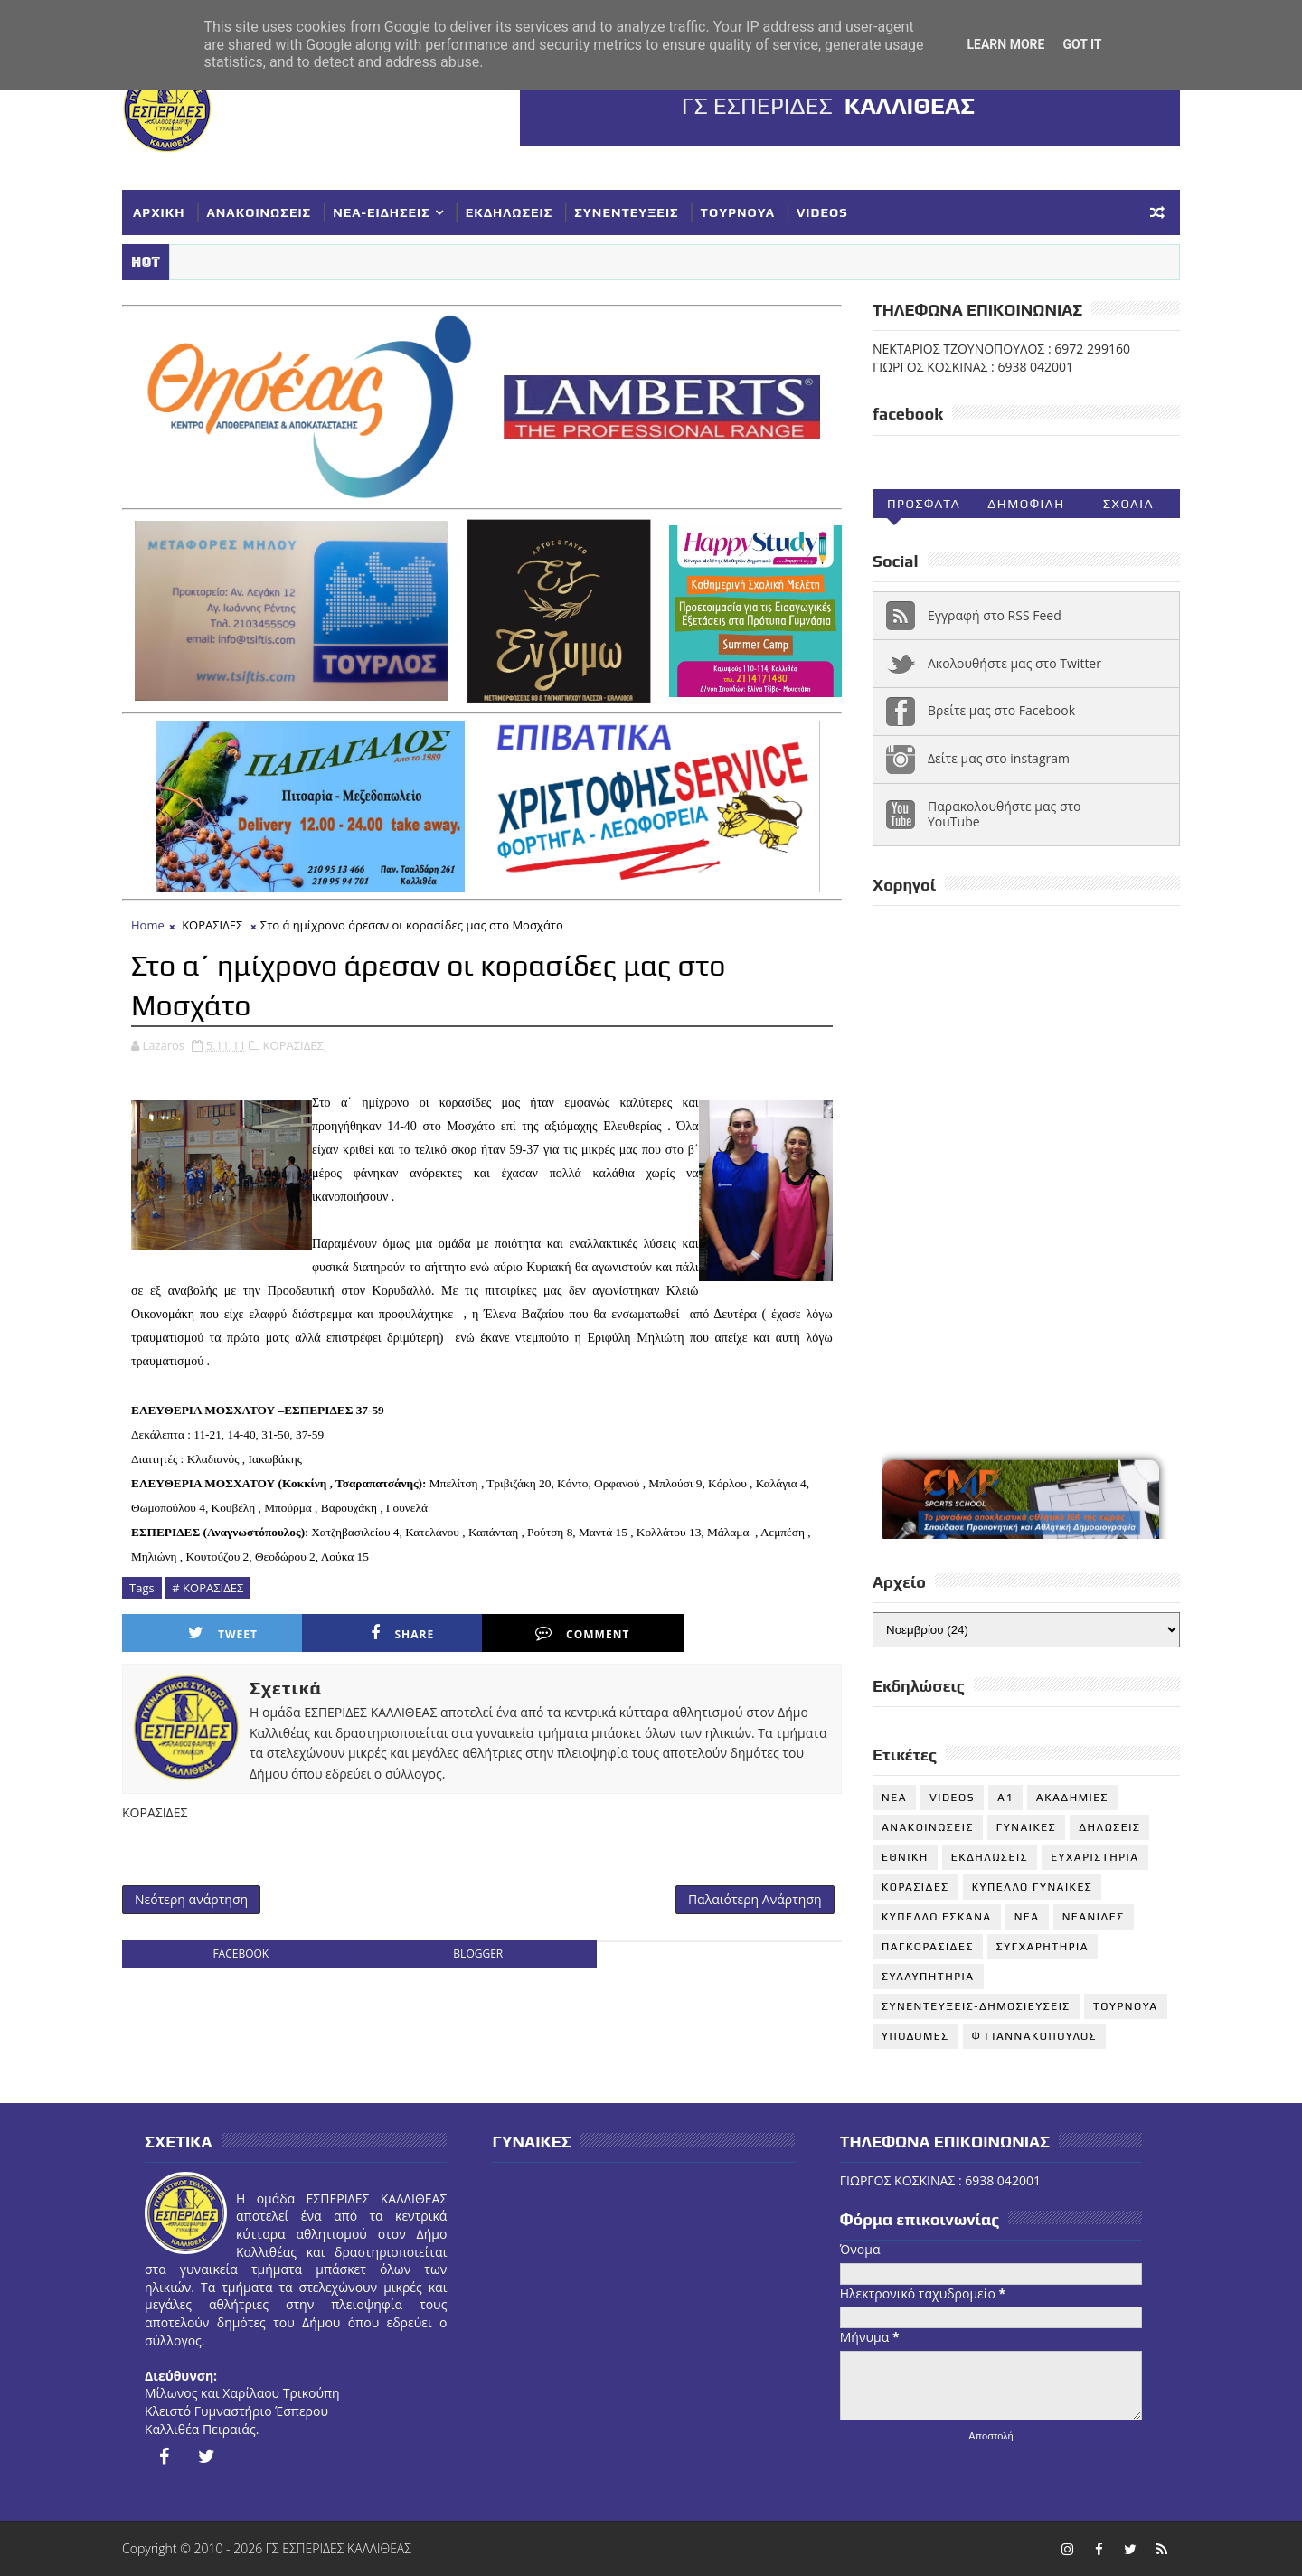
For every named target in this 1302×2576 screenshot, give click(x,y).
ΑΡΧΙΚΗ (159, 212)
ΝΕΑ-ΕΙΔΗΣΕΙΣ (381, 212)
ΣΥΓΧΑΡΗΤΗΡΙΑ (1042, 1946)
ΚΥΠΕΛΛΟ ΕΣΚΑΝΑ (937, 1917)
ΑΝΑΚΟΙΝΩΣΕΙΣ (259, 212)
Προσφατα (923, 503)
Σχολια (1128, 503)
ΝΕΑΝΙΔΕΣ (1093, 1917)
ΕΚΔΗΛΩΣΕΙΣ (509, 212)
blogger (478, 1953)
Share (402, 1633)
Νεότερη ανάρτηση (191, 1899)
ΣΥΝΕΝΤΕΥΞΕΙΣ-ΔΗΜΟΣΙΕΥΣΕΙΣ (976, 2006)
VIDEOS (822, 212)
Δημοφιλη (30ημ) (1025, 507)
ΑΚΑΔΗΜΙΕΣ (1072, 1797)
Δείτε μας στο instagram (999, 758)
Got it (1081, 44)
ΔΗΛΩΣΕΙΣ (1109, 1827)
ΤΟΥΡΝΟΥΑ (738, 212)
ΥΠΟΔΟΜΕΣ (915, 2036)
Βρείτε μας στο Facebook (1001, 710)
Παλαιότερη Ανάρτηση (755, 1899)
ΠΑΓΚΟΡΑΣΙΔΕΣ (928, 1946)
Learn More (1005, 44)
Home (148, 925)
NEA (894, 1797)
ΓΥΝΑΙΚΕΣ (1026, 1827)
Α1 (1005, 1797)
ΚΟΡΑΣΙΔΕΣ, (295, 1045)
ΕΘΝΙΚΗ (905, 1857)
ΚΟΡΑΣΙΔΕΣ (212, 925)
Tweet (223, 1633)
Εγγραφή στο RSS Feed (994, 615)
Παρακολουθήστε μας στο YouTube (1004, 813)
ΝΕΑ (1027, 1917)
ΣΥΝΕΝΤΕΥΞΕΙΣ (626, 212)
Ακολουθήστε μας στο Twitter (1014, 663)
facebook (240, 1953)
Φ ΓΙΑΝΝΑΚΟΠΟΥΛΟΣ (1034, 2036)
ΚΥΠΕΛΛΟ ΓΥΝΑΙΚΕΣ (1032, 1887)
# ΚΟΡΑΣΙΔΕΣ (207, 1588)
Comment (582, 1633)
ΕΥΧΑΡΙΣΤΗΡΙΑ (1094, 1857)
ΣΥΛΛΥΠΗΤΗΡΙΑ (928, 1976)
